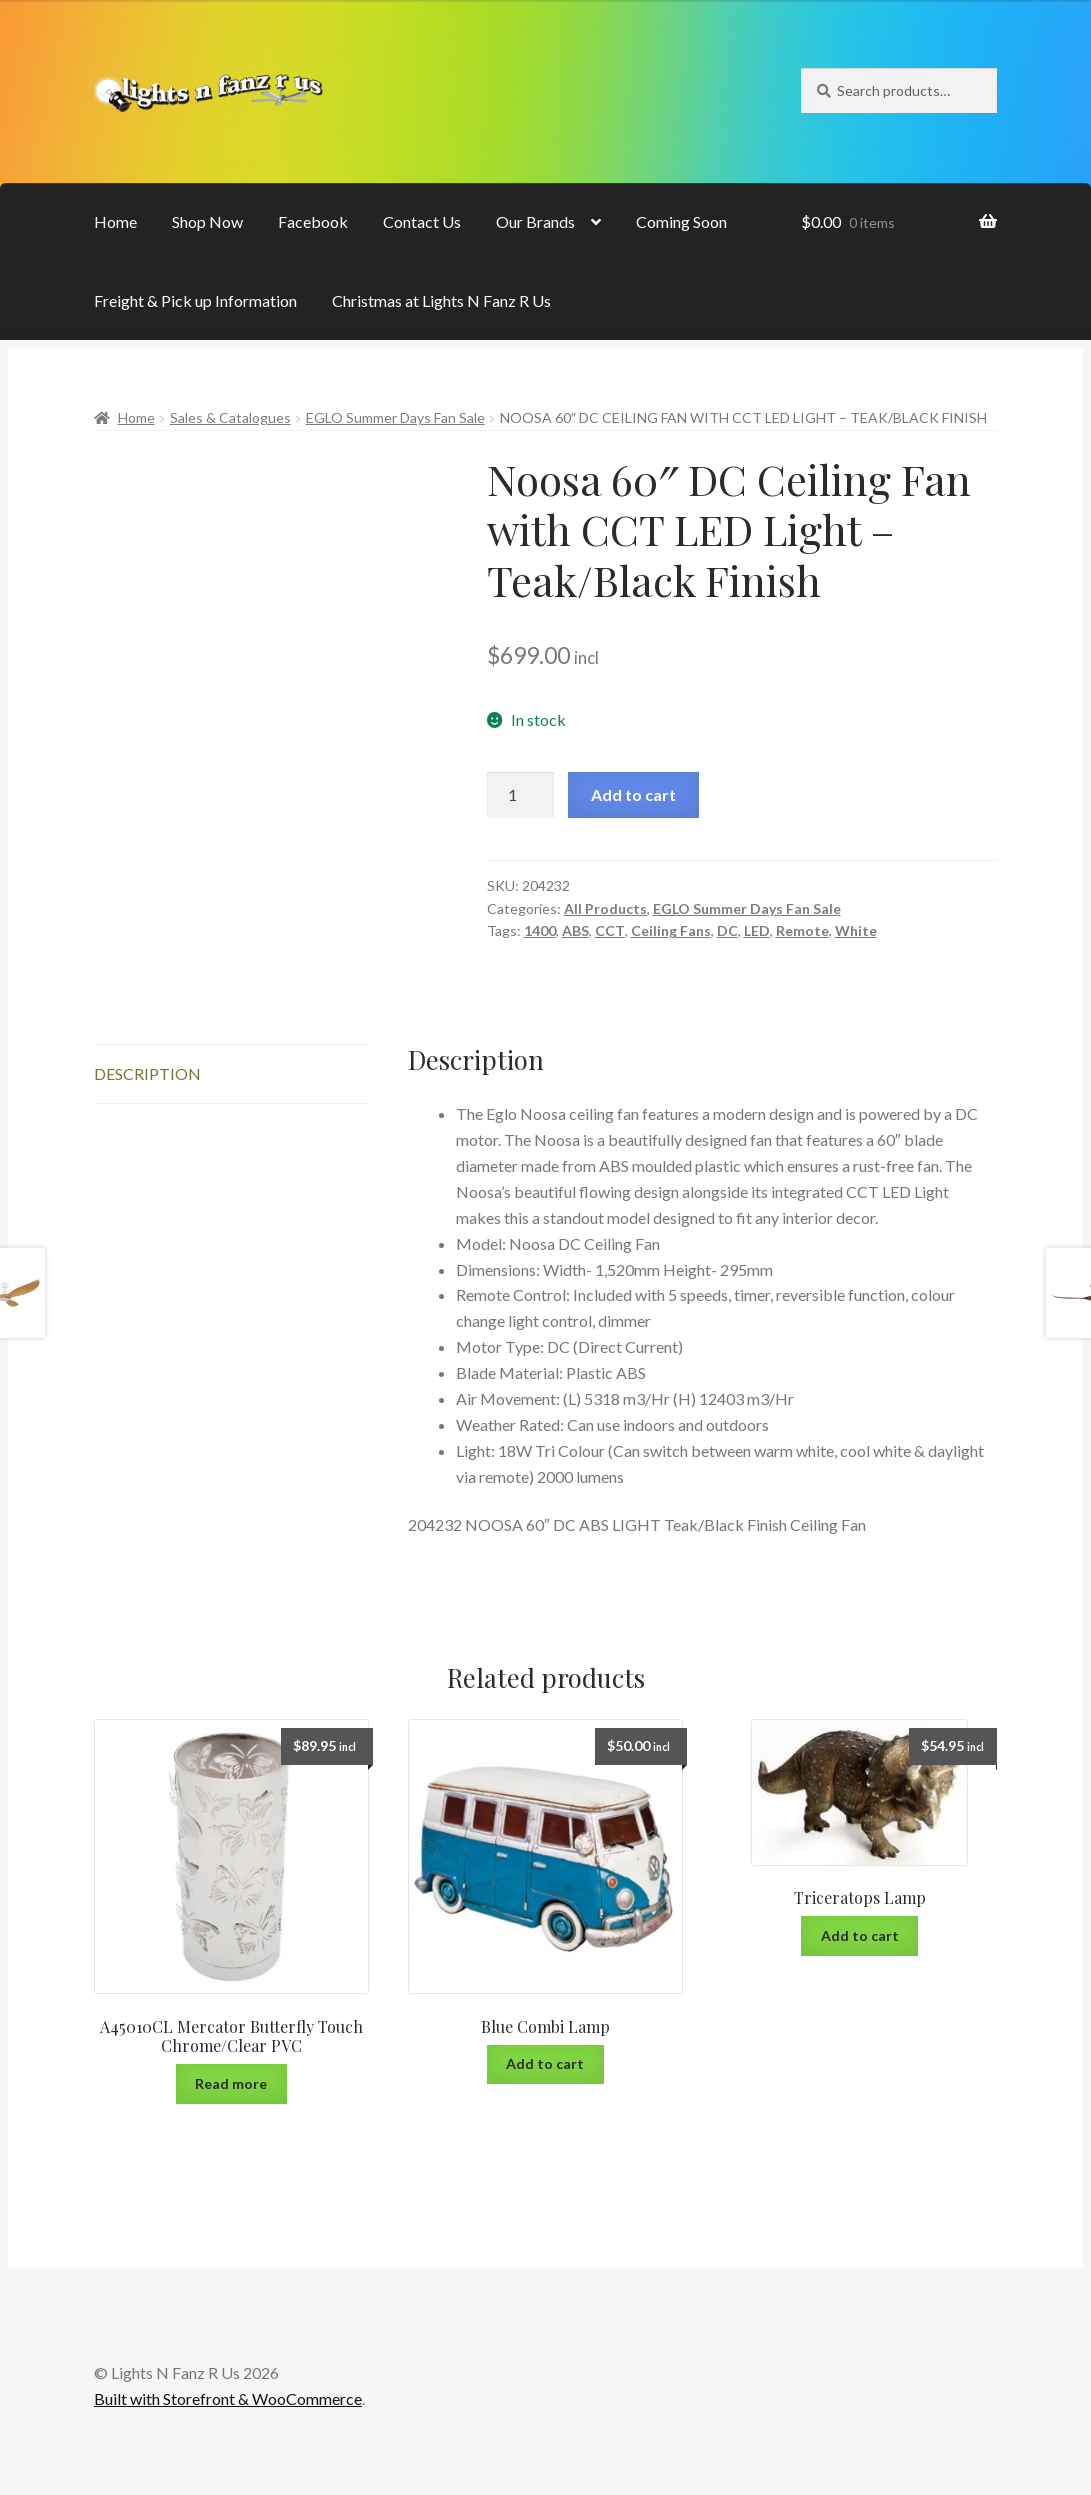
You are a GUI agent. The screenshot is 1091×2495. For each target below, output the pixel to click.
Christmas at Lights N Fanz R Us (441, 300)
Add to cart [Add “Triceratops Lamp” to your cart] (860, 1935)
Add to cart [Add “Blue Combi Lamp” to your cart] (545, 2063)
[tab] (231, 1074)
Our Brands (535, 221)
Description (147, 1073)
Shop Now (207, 221)
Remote (802, 930)
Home (115, 221)
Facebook (313, 221)
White (856, 930)
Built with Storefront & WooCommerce (228, 2398)
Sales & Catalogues (230, 417)
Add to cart (633, 794)
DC (727, 930)
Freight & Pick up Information (195, 300)
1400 (540, 930)
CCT (610, 930)
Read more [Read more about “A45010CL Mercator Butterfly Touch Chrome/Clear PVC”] (231, 2083)
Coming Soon (681, 221)
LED (757, 930)
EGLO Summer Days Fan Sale (395, 417)
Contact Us (422, 221)
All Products (605, 908)
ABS (575, 930)
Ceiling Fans (671, 930)
